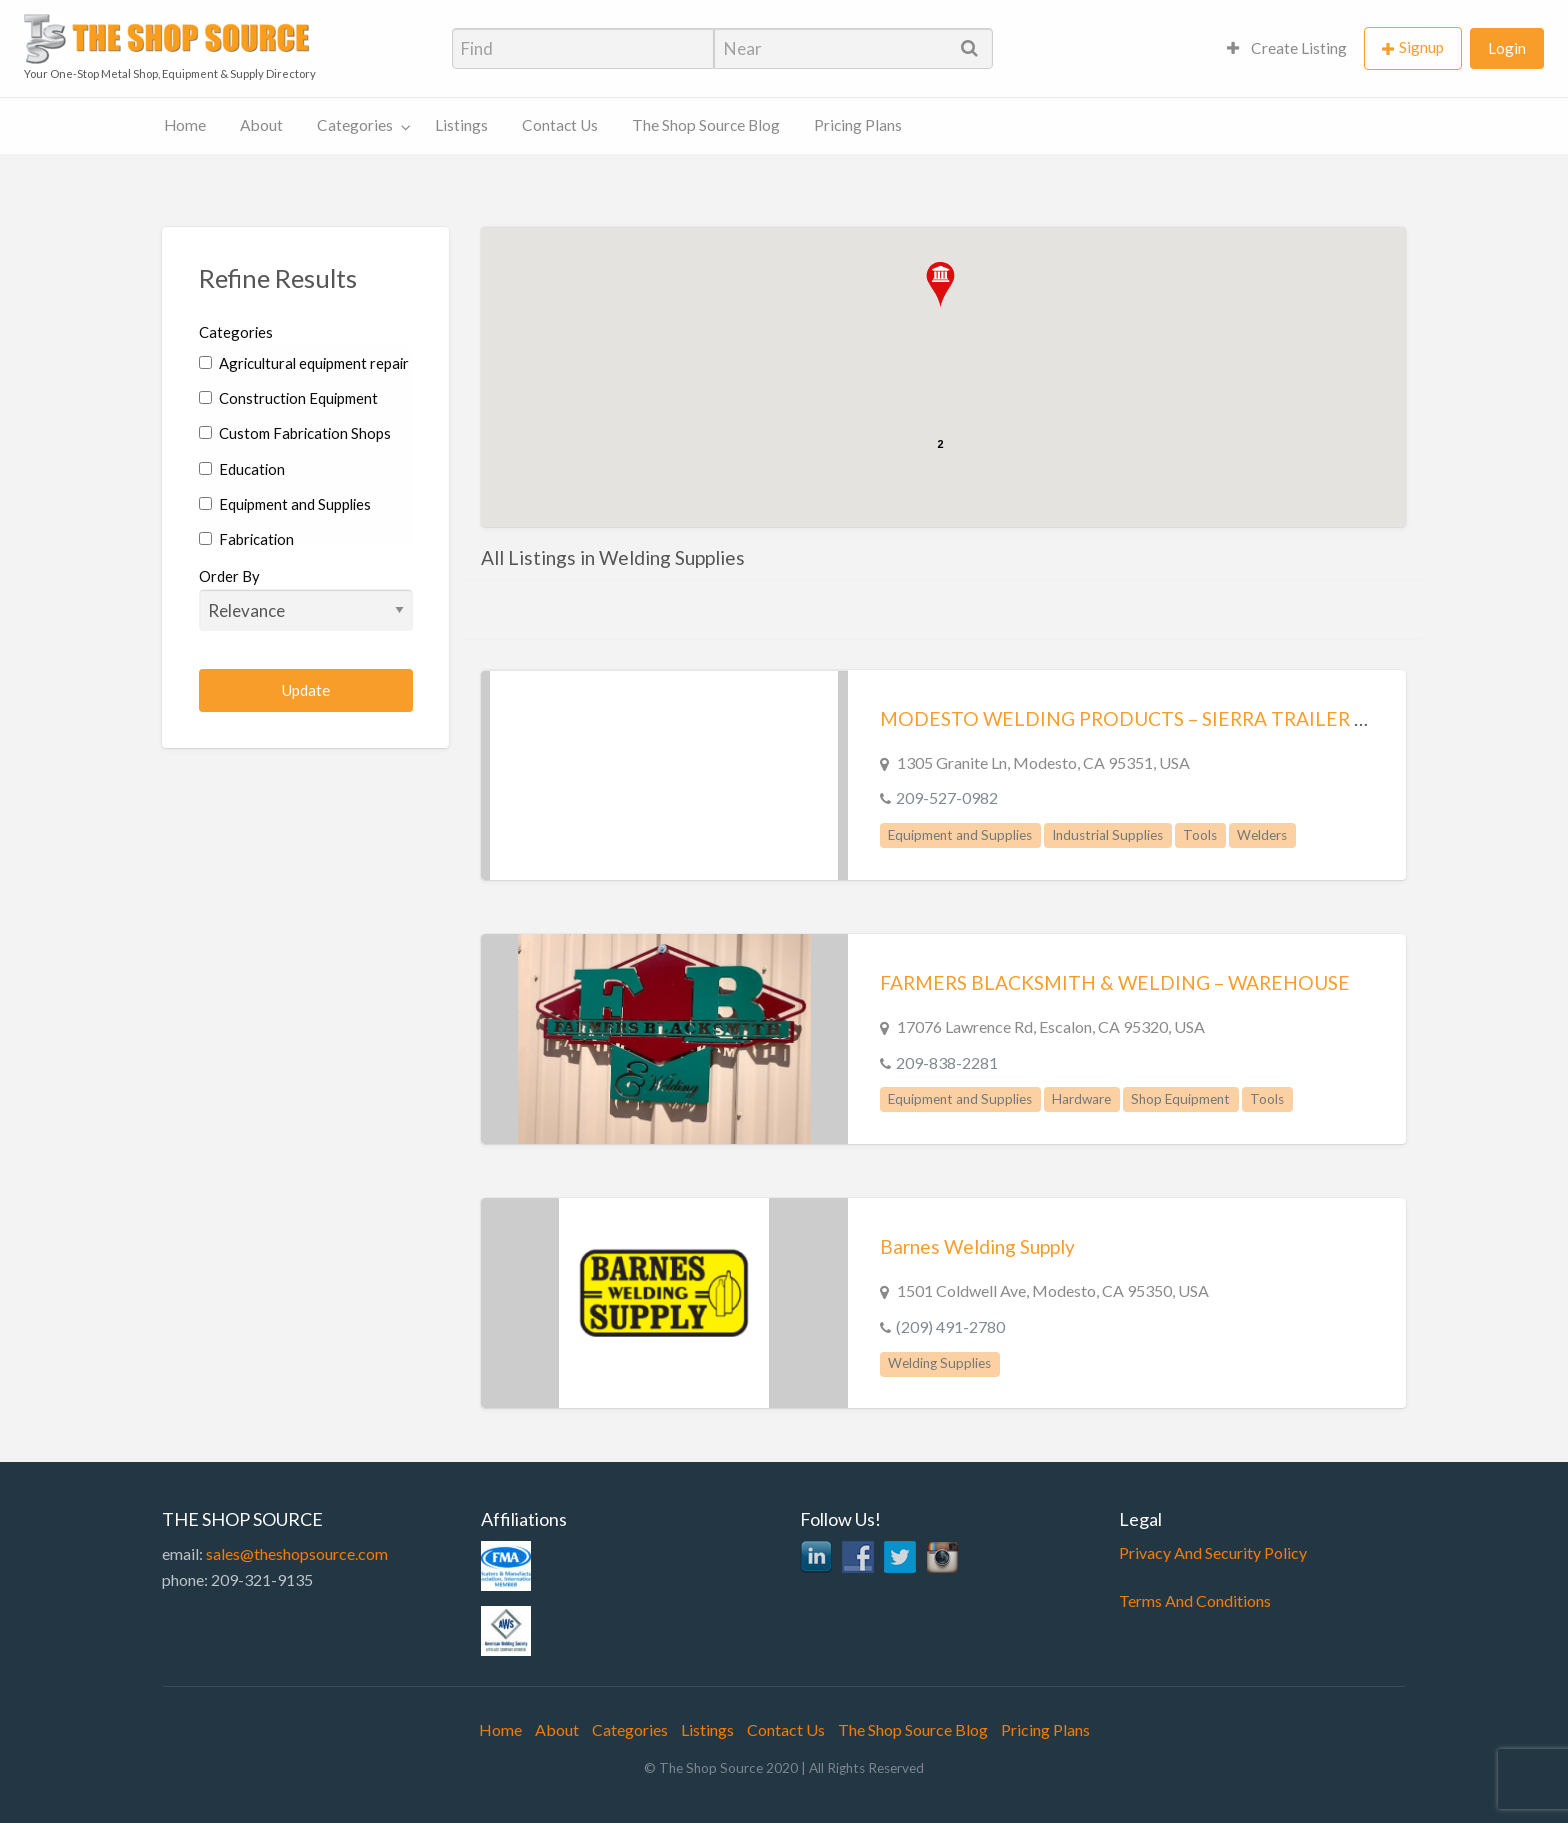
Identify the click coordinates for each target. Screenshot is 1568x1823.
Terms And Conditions (1195, 1600)
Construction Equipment (288, 398)
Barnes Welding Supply (977, 1246)
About (261, 125)
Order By (306, 599)
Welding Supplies (939, 1363)
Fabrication (246, 539)
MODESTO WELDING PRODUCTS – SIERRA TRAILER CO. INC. (1154, 718)
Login (1507, 48)
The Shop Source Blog (706, 125)
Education (242, 469)
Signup (1421, 47)
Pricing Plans (858, 125)
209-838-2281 (947, 1062)
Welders (1262, 835)
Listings (461, 125)
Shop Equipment (1180, 1099)
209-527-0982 (947, 797)
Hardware (1081, 1099)
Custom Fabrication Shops (295, 433)
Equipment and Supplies (285, 504)
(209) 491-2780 (950, 1326)
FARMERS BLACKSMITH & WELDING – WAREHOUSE (1115, 982)
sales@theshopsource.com (297, 1553)
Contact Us (560, 125)
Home (185, 125)
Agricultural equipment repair (304, 363)
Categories (355, 125)
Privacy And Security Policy (1213, 1552)
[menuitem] (1287, 48)
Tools (1200, 835)
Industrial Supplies (1107, 835)
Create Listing (1287, 48)
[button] (940, 284)
